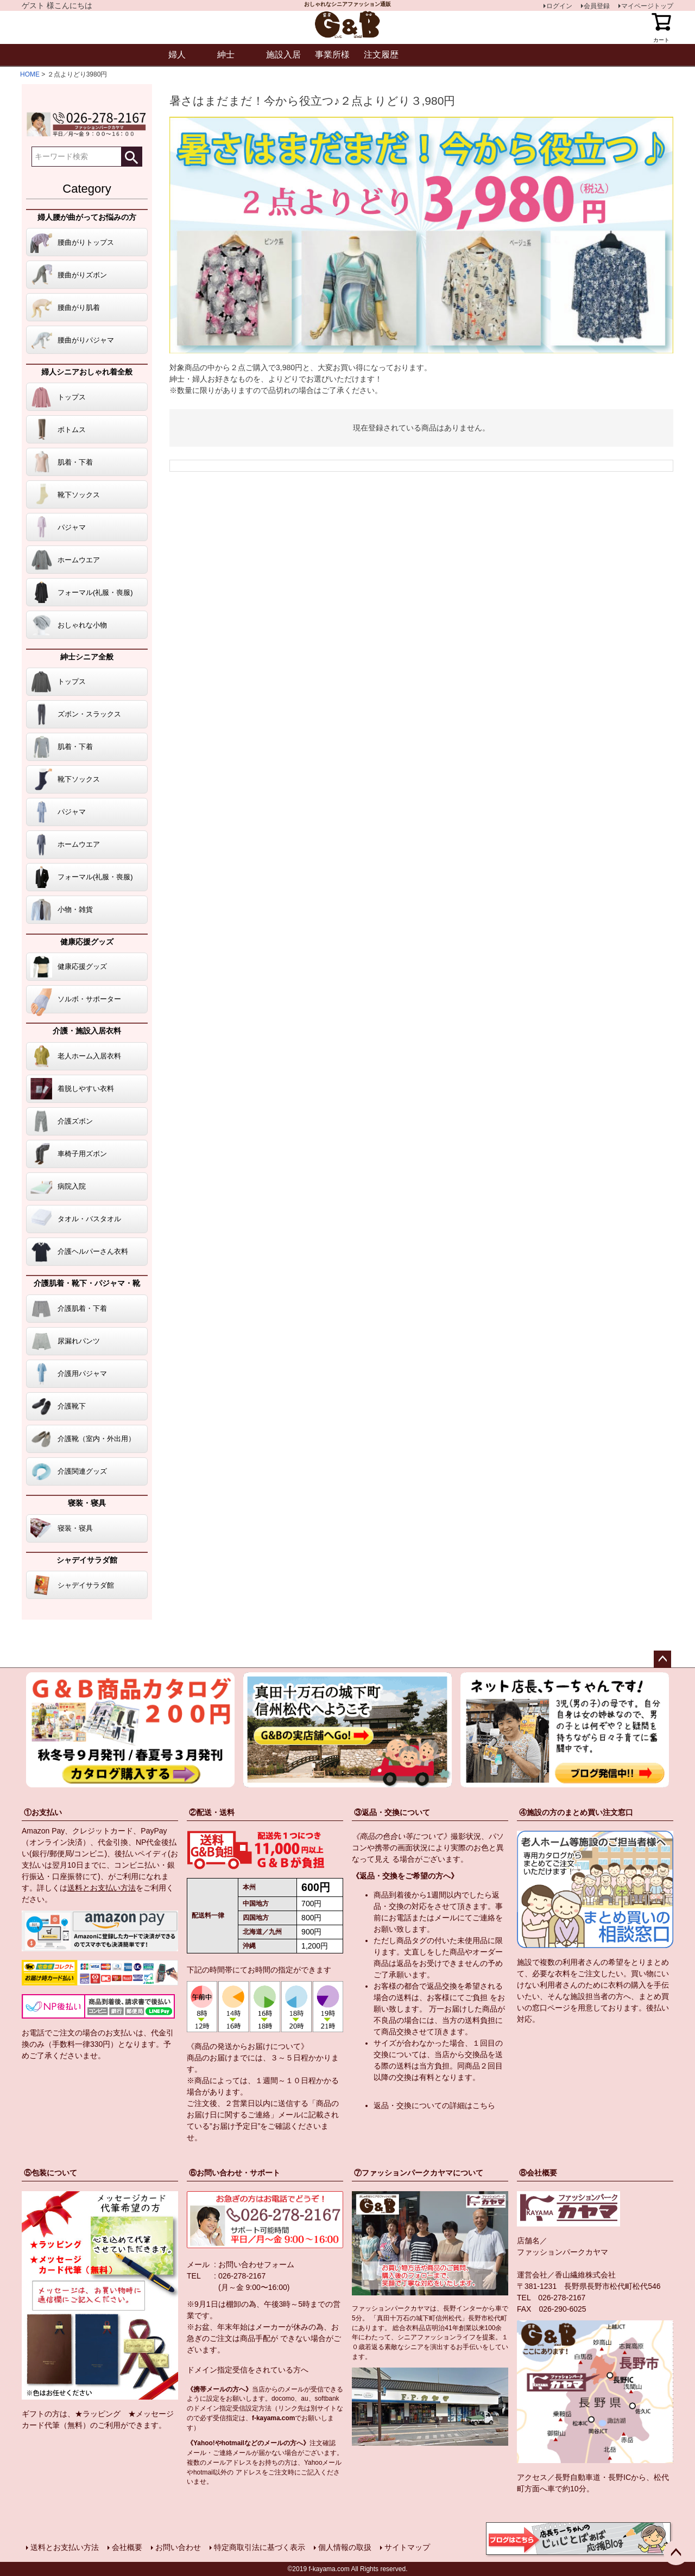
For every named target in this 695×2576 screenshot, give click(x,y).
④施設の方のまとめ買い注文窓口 (576, 1812)
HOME (30, 74)
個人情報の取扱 (344, 2547)
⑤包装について (50, 2172)
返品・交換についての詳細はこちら (434, 2105)
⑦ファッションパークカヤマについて (418, 2172)
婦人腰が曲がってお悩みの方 (86, 217)
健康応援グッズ (86, 941)
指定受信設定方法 (245, 2408)
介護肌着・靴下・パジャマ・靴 (87, 1283)
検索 (131, 156)
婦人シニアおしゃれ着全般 (86, 371)
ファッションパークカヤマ (562, 2252)
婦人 (177, 54)
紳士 (226, 54)
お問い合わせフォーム (256, 2264)
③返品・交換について (392, 1812)
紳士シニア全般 (86, 656)
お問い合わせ (178, 2547)
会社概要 (127, 2547)
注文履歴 (381, 54)
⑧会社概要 (538, 2172)
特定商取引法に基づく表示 (259, 2547)
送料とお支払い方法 (101, 1887)
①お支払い (43, 1812)
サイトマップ (407, 2547)
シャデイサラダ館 (86, 1560)
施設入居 (283, 54)
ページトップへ (662, 1659)
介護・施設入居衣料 (87, 1030)
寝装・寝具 (87, 1503)
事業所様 (332, 54)
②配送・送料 (212, 1812)
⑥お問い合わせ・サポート (234, 2172)
